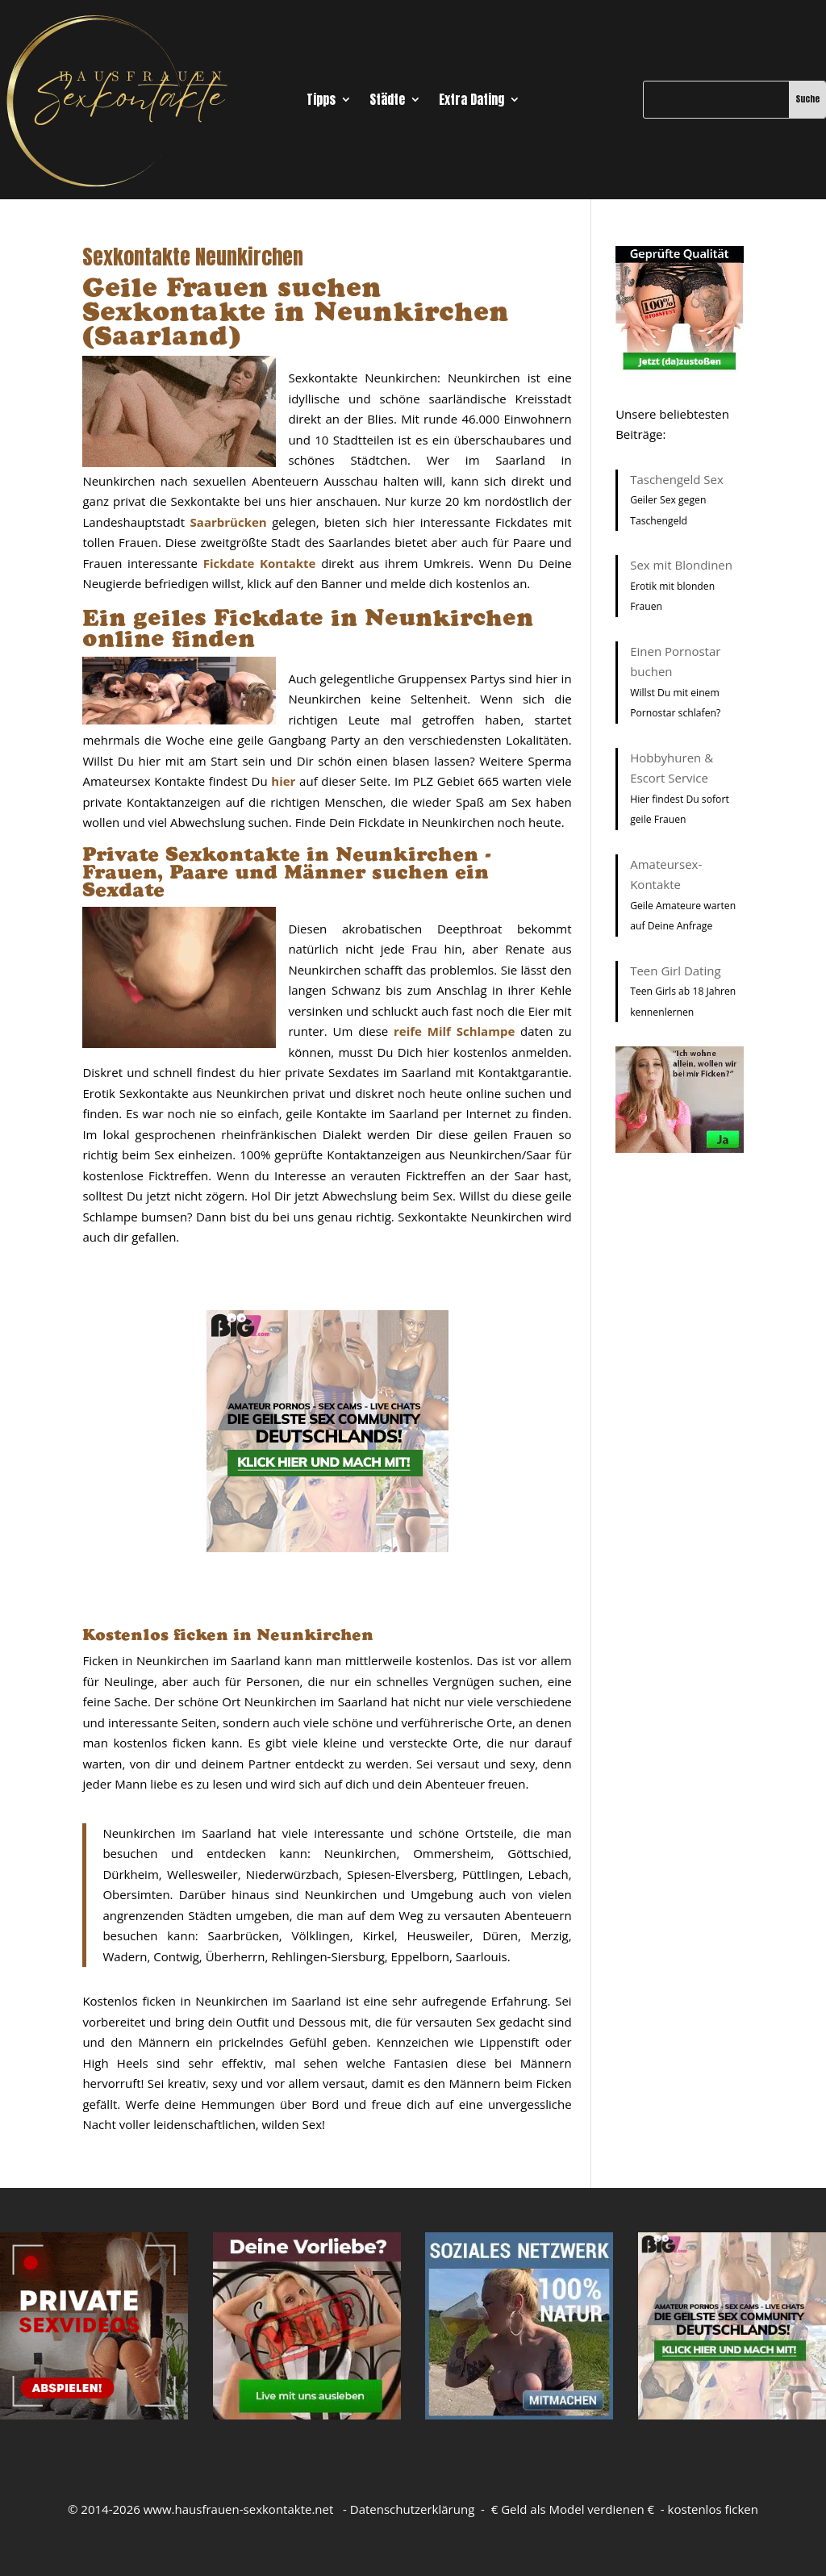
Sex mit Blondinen (681, 565)
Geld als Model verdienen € (577, 2509)
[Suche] (716, 99)
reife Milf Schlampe (454, 1031)
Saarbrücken (228, 522)
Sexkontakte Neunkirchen (192, 256)
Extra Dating (471, 101)
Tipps (321, 101)
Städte (387, 101)
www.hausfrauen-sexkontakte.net (239, 2509)
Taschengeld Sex (677, 479)
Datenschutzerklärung (412, 2509)
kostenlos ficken (713, 2509)
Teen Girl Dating (675, 970)
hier (283, 781)
